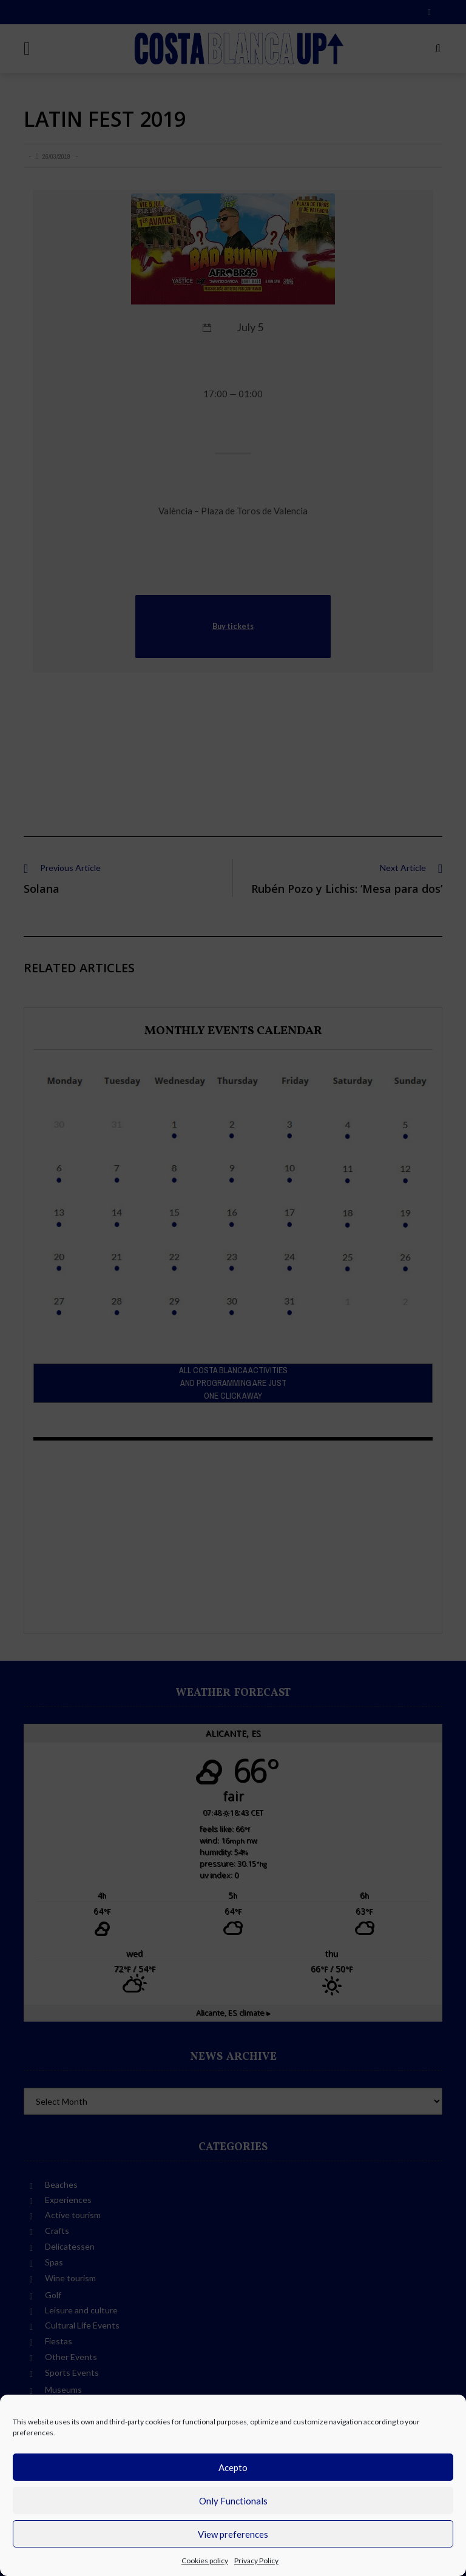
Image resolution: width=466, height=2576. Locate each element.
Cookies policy (204, 2560)
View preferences (233, 2534)
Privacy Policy (256, 2560)
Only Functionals (233, 2500)
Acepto (233, 2467)
